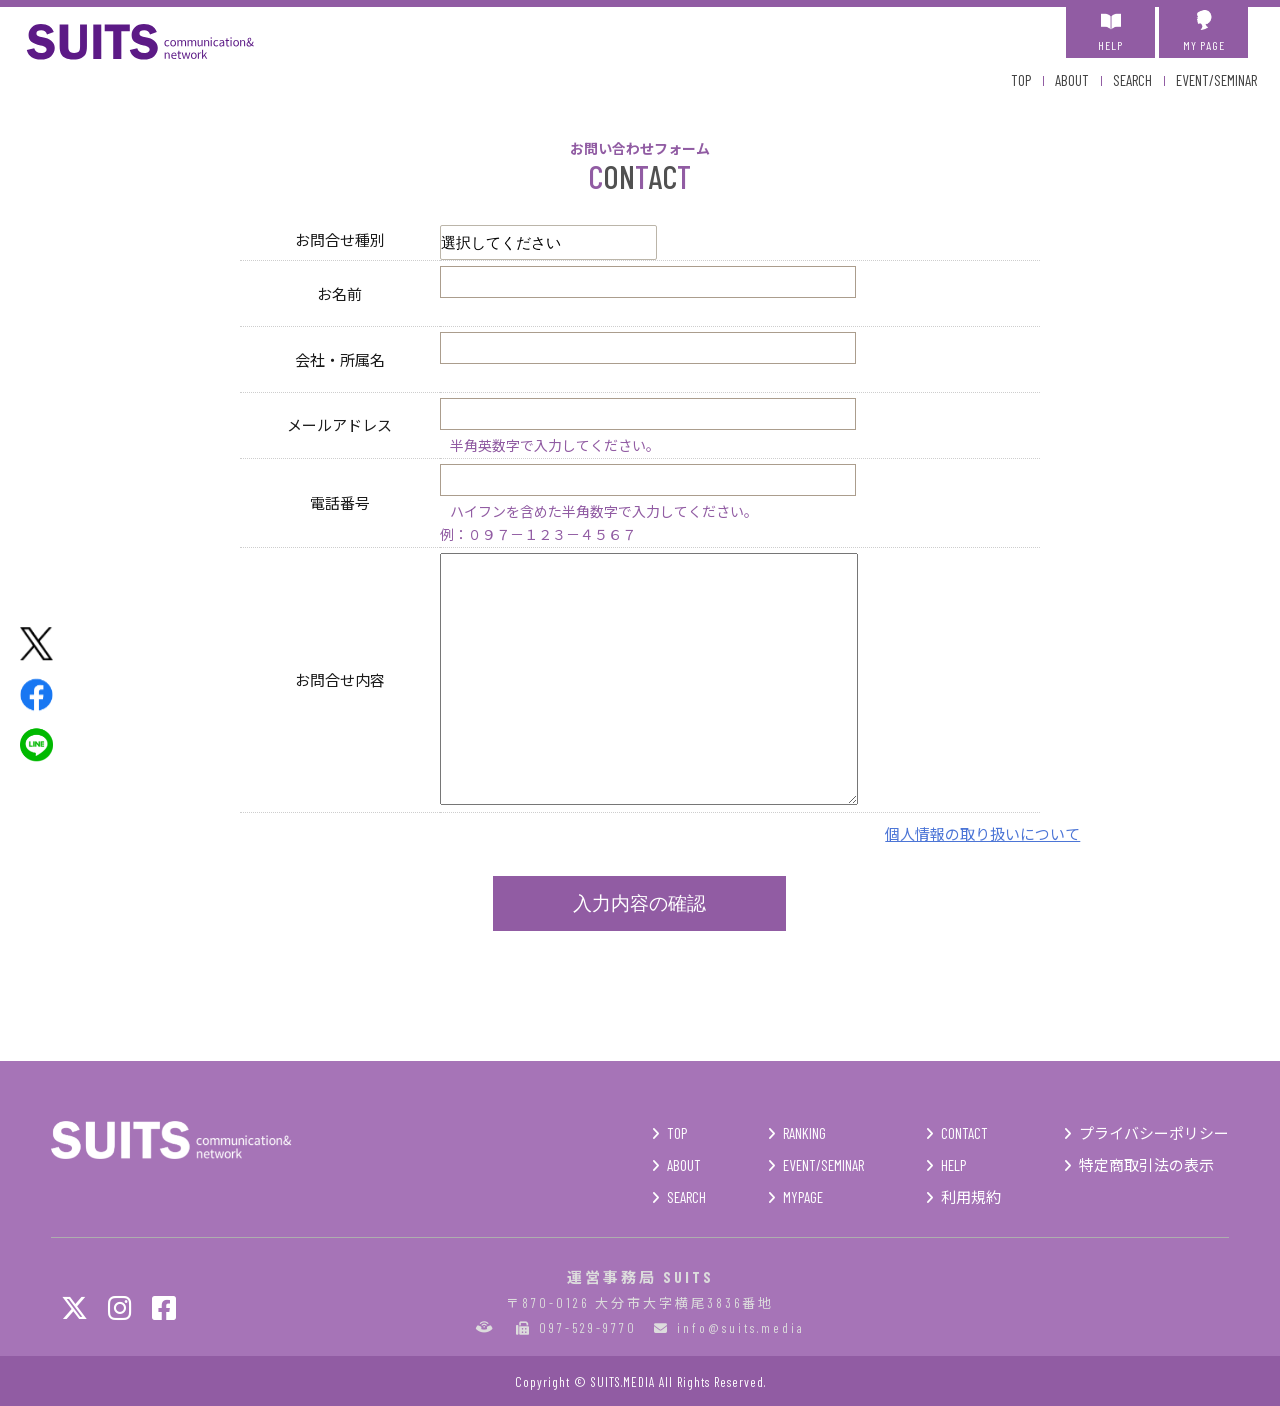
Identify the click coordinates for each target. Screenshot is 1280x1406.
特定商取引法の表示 (1146, 1165)
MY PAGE (1203, 31)
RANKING (804, 1133)
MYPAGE (803, 1197)
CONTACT (964, 1133)
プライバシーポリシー (1154, 1133)
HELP (1110, 31)
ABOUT (1072, 80)
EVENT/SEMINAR (1216, 80)
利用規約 (971, 1197)
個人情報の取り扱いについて (982, 833)
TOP (1021, 80)
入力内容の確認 (639, 903)
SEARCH (1132, 80)
